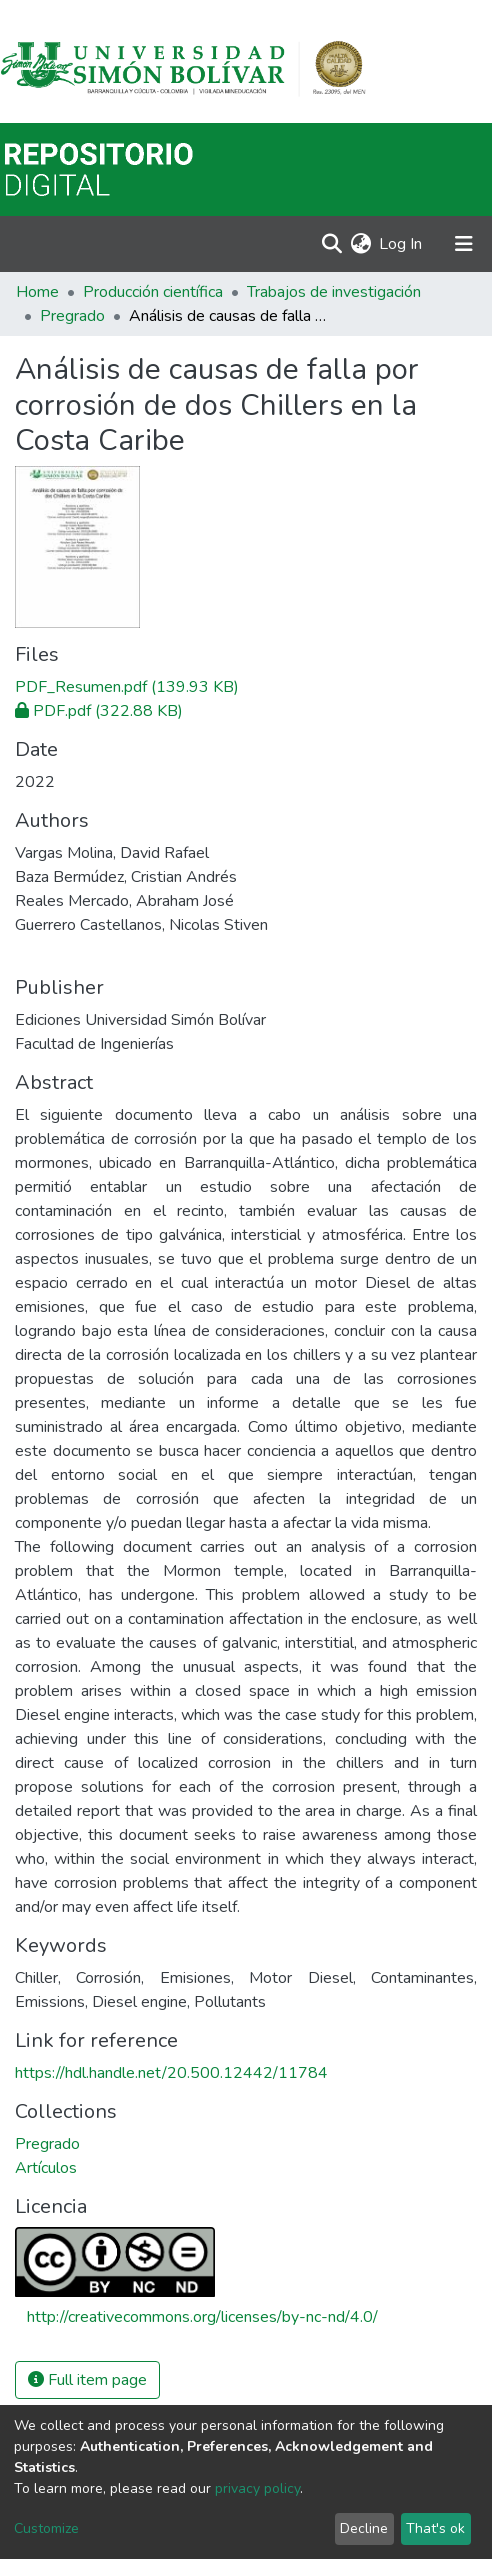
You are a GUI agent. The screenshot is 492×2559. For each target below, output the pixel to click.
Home (37, 292)
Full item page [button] (87, 2380)
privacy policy (257, 2488)
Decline (364, 2528)
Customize (46, 2528)
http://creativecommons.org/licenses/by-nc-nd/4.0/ (202, 2317)
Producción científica (153, 292)
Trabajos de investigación (334, 292)
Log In (401, 244)
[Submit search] (331, 244)
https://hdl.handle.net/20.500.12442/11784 (171, 2073)
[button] (360, 244)
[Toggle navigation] (464, 244)
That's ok (435, 2528)
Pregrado (72, 316)
